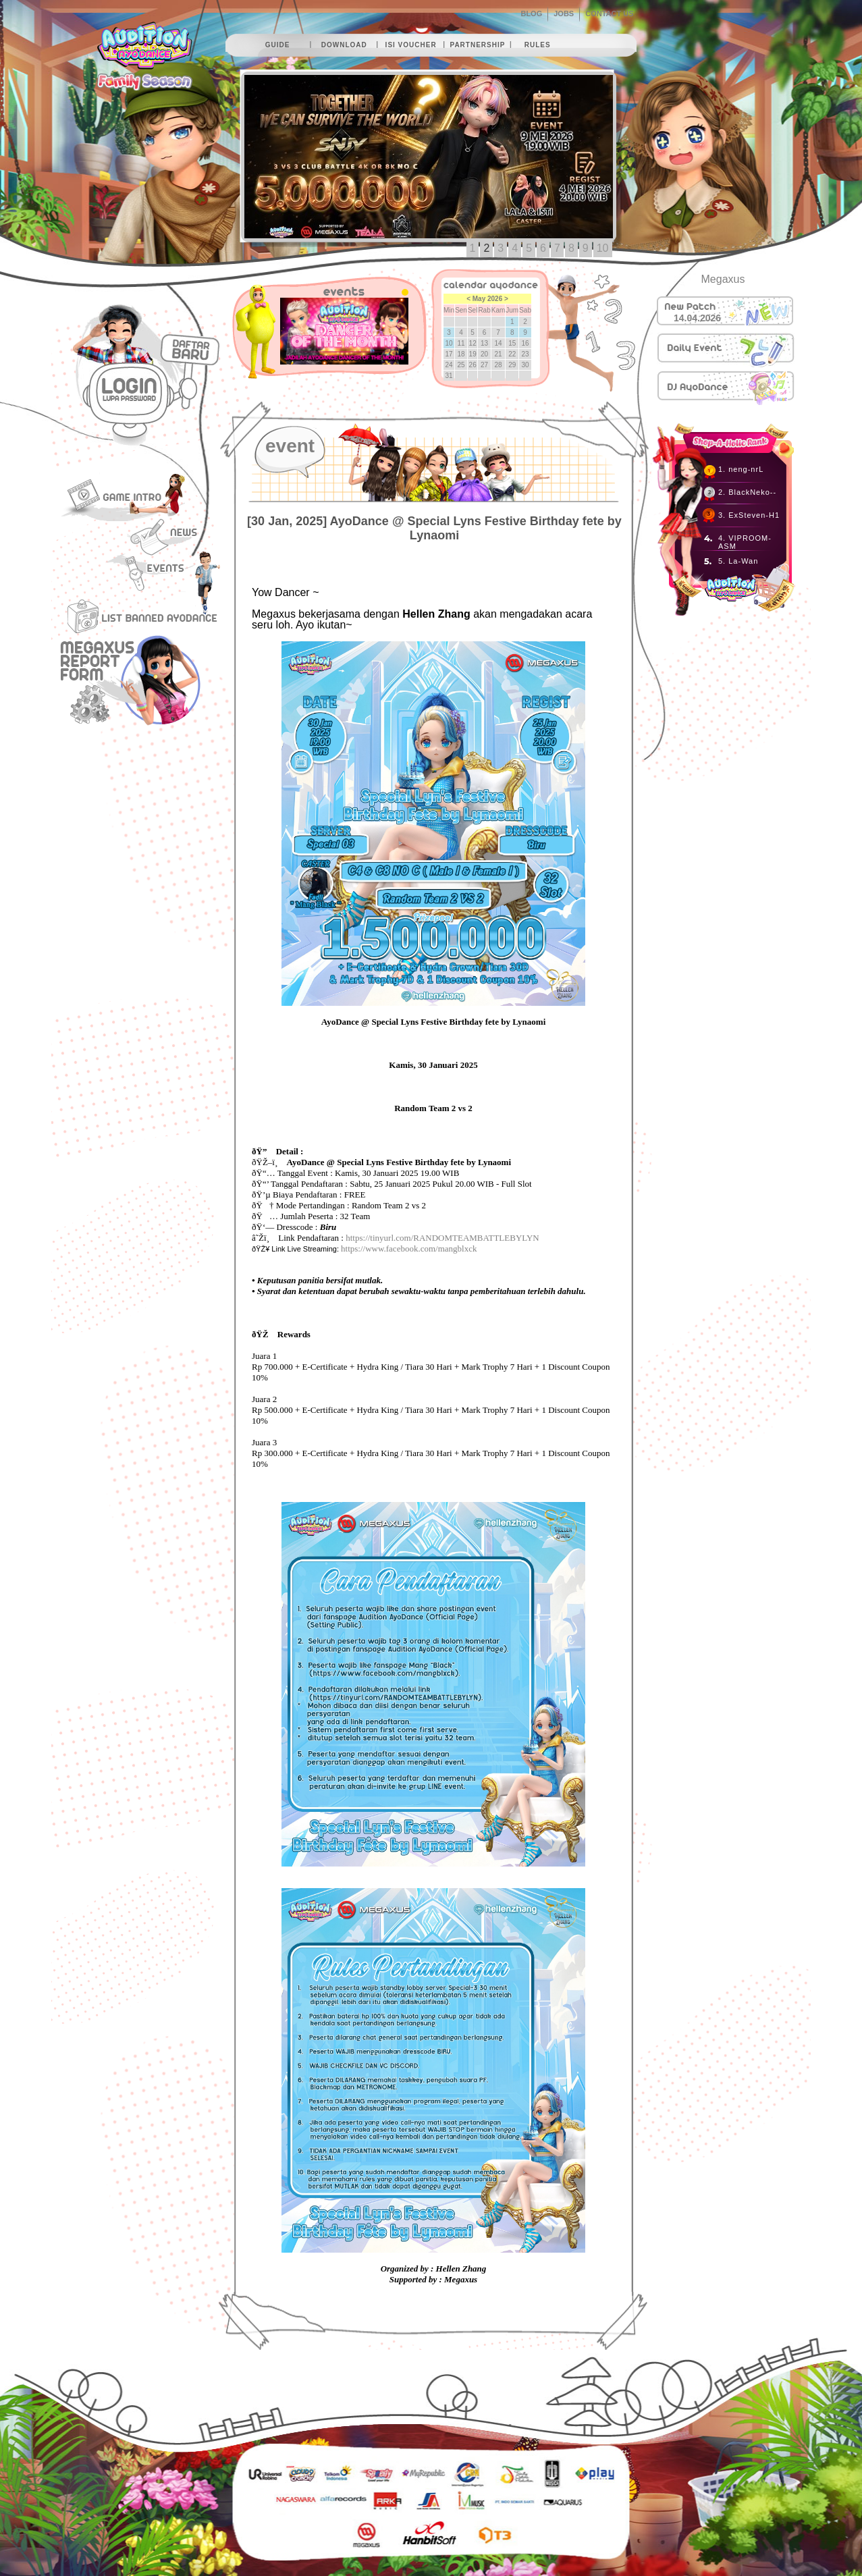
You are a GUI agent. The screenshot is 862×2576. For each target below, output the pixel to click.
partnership (477, 45)
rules (537, 45)
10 (603, 248)
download (344, 45)
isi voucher (411, 45)
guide (277, 45)
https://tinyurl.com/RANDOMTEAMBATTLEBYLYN (442, 1238)
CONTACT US (609, 13)
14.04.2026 (697, 318)
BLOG (531, 13)
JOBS (564, 13)
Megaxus (723, 279)
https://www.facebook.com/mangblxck (409, 1248)
